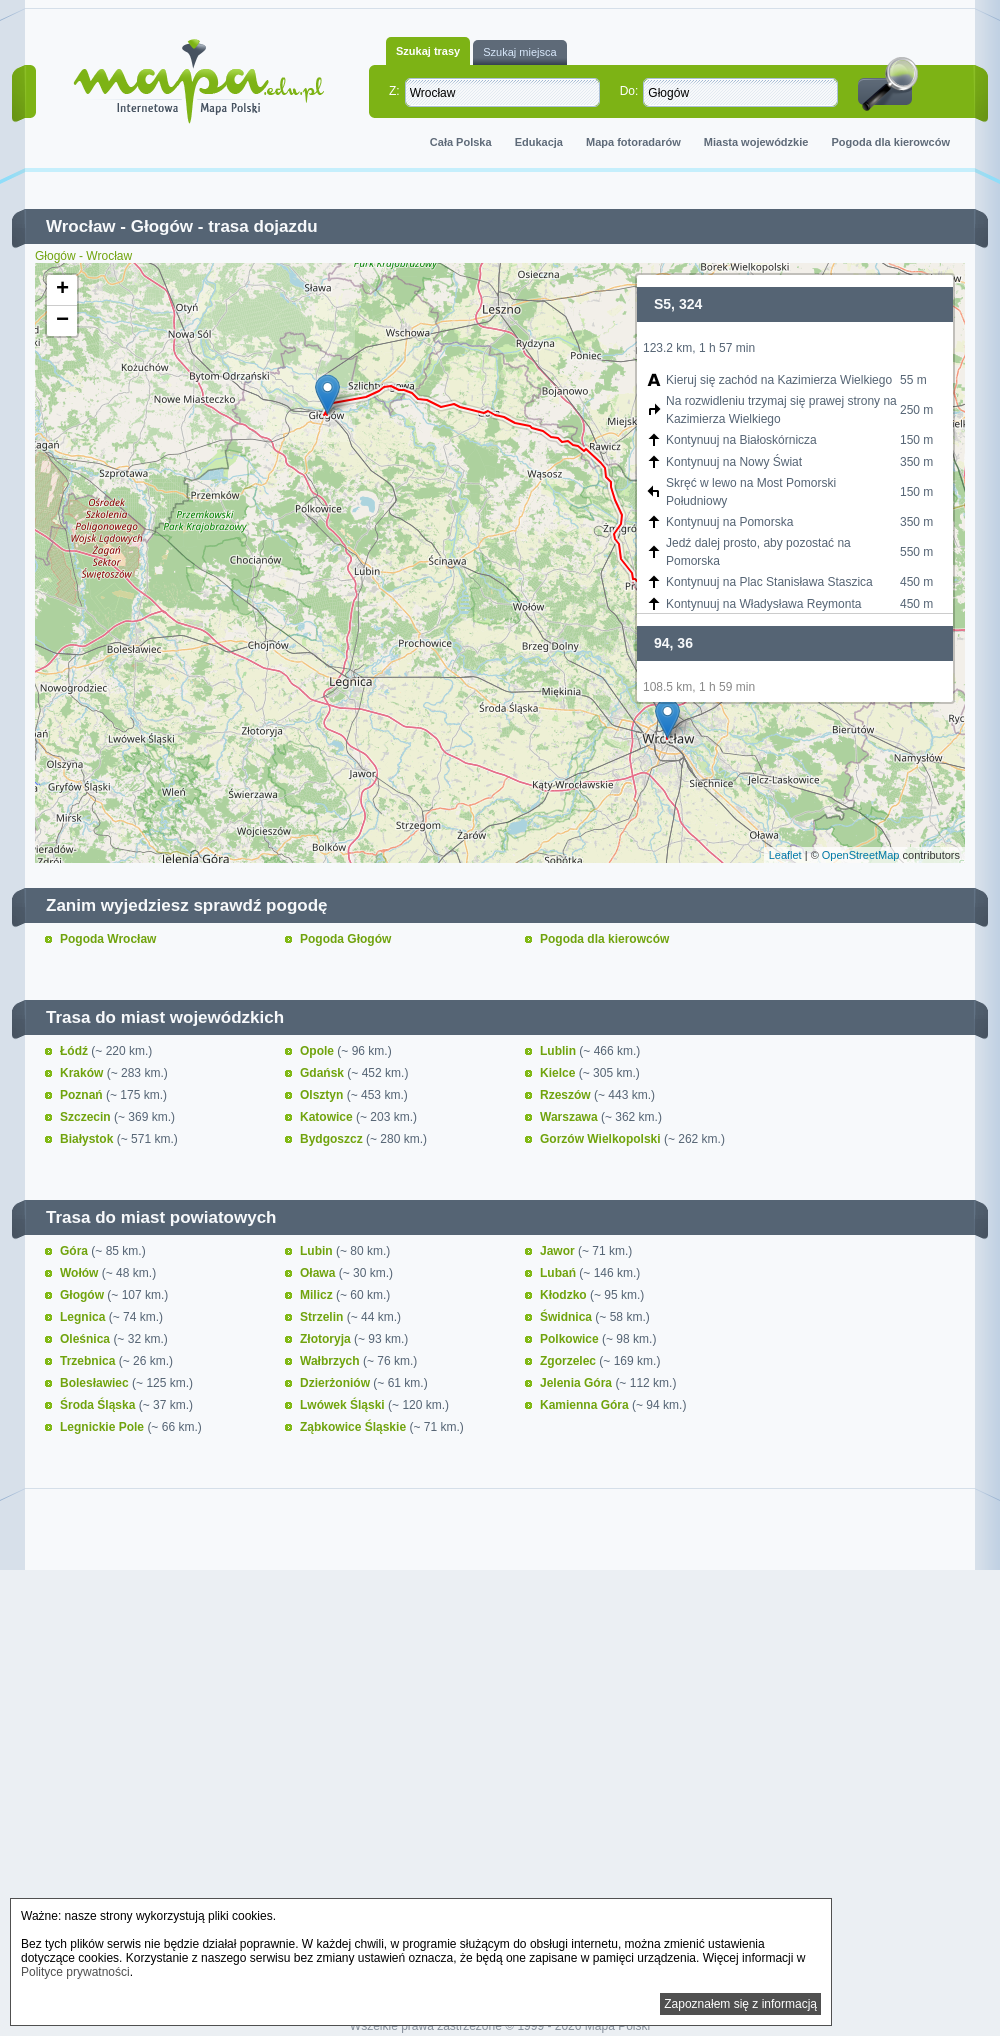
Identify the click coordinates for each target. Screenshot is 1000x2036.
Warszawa (570, 1117)
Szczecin (87, 1117)
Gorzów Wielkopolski (602, 1139)
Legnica (84, 1317)
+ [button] (62, 290)
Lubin (318, 1251)
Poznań (83, 1095)
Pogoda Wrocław (108, 939)
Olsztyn (323, 1095)
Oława (319, 1273)
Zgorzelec (569, 1361)
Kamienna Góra (586, 1405)
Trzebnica (89, 1361)
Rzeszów (567, 1095)
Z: (394, 91)
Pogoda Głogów (345, 939)
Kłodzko (565, 1295)
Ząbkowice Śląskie (354, 1427)
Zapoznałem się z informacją (740, 2004)
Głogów (162, 226)
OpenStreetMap (861, 855)
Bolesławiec (96, 1383)
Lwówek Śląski (344, 1405)
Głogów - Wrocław (83, 256)
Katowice (328, 1117)
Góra (75, 1251)
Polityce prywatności (75, 1972)
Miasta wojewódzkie (756, 142)
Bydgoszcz (333, 1139)
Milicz (318, 1295)
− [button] (62, 321)
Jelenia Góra (577, 1383)
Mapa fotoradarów (633, 142)
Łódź (75, 1051)
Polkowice (571, 1339)
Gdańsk (323, 1073)
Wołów (81, 1273)
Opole (318, 1051)
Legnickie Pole (103, 1427)
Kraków (83, 1073)
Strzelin (323, 1317)
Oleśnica (86, 1339)
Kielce (559, 1073)
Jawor (559, 1251)
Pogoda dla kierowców (890, 142)
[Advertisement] (500, 1748)
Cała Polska (461, 142)
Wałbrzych (331, 1361)
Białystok (88, 1139)
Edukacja (539, 142)
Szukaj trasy (428, 51)
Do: (629, 91)
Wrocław (81, 226)
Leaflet (785, 855)
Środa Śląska (99, 1405)
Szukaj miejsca (519, 52)
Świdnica (567, 1317)
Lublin (559, 1051)
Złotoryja (327, 1339)
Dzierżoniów (336, 1383)
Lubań (559, 1273)
